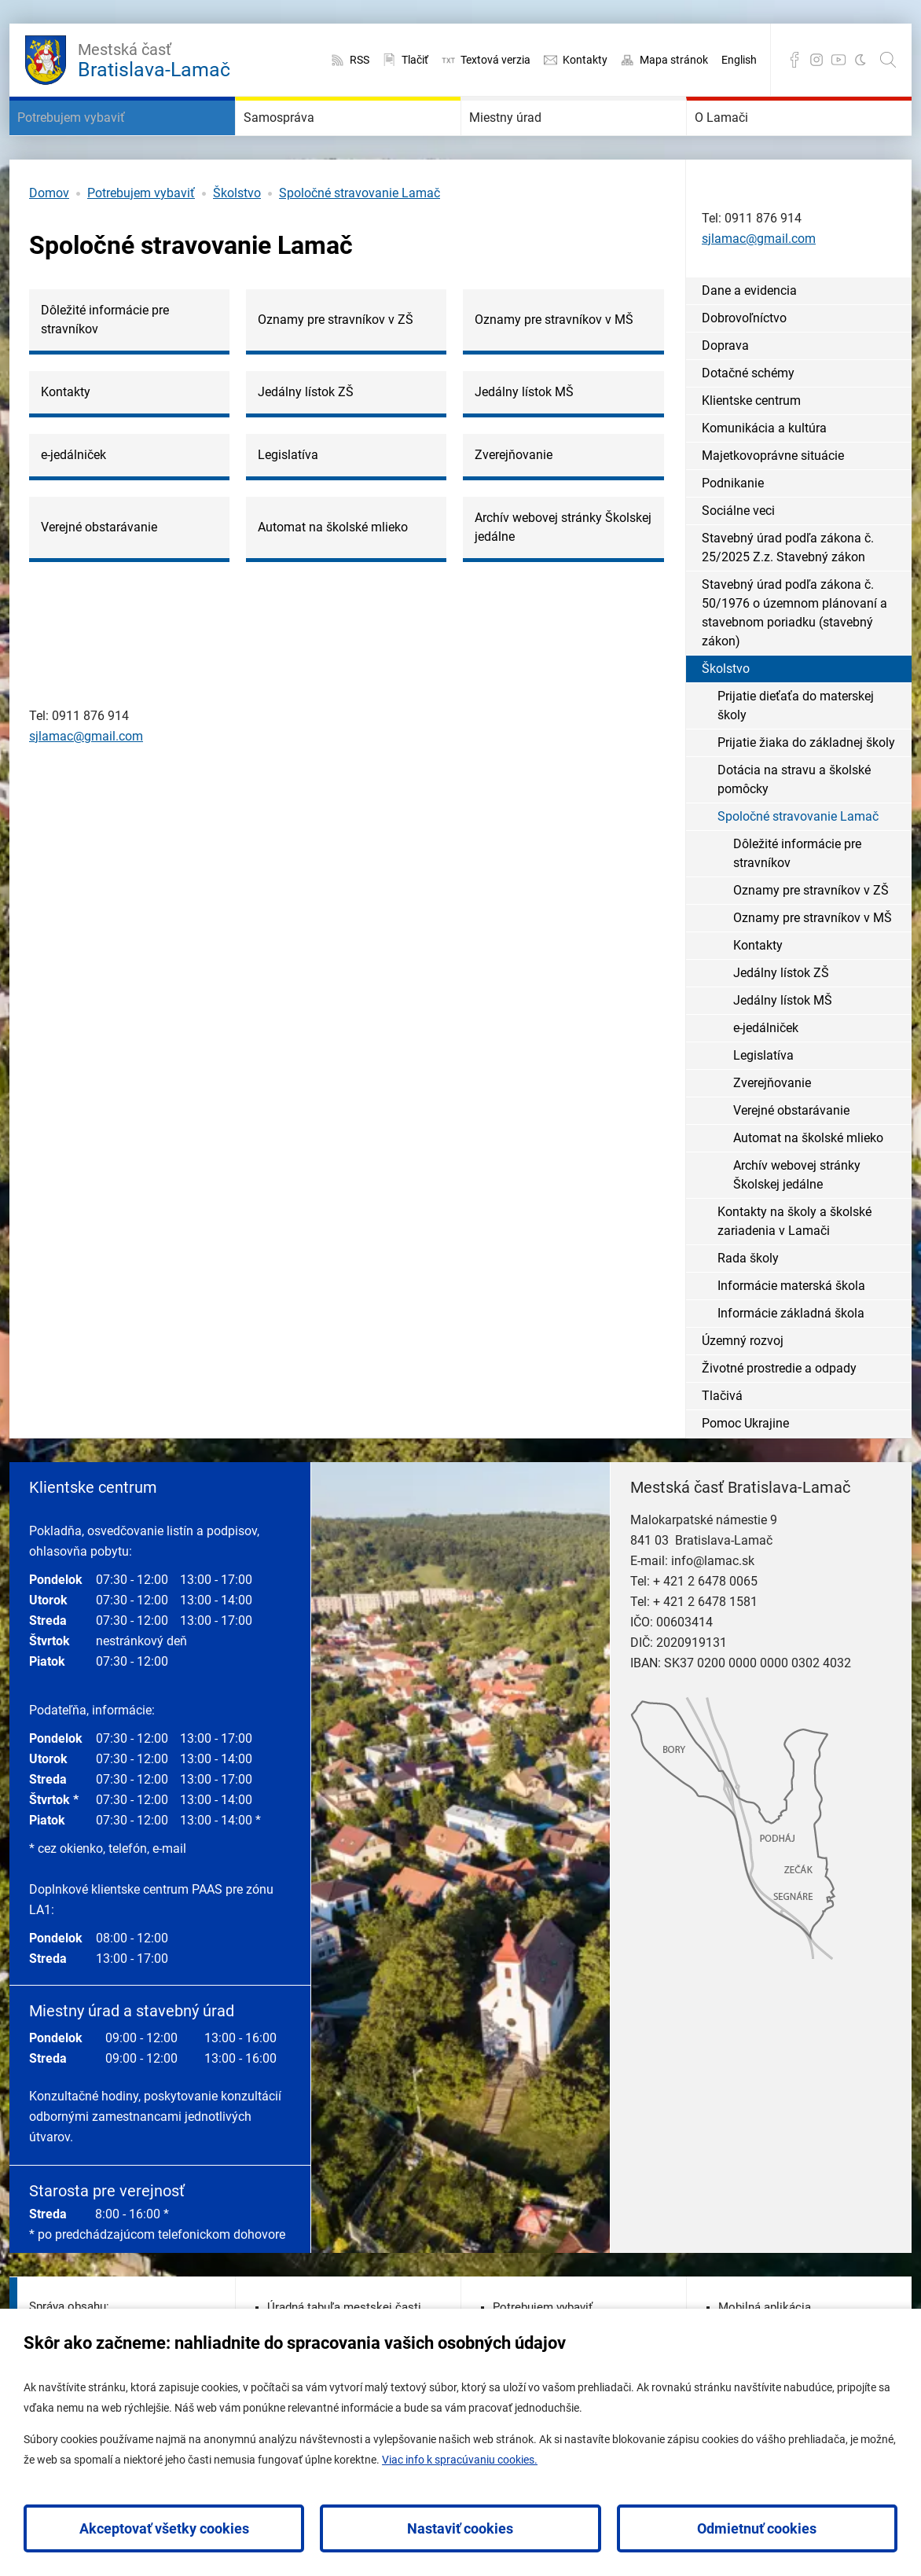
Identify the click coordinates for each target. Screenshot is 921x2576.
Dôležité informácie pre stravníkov (797, 900)
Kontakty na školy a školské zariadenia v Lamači (794, 1268)
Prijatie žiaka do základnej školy (806, 789)
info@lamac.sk (712, 1607)
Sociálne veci (738, 557)
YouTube (838, 60)
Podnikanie (733, 530)
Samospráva (303, 141)
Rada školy (748, 1305)
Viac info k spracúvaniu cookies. (460, 2459)
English (739, 59)
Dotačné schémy (748, 420)
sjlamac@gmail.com (86, 783)
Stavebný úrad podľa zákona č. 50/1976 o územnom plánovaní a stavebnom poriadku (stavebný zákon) (794, 660)
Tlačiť (415, 59)
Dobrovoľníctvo (744, 365)
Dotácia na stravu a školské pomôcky (794, 826)
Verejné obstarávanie (791, 1157)
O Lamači (743, 141)
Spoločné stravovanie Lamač (359, 240)
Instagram (816, 60)
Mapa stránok (674, 59)
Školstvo (237, 240)
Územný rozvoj (742, 1387)
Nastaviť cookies (460, 2528)
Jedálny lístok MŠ (782, 1047)
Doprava (725, 392)
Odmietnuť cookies (756, 2528)
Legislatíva (763, 1102)
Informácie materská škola (791, 1332)
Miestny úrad (531, 141)
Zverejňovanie (772, 1130)
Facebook (794, 60)
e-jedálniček (765, 1075)
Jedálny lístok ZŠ (781, 1019)
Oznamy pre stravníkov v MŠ (812, 964)
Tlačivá (722, 1442)
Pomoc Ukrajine (745, 1470)
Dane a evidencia (749, 337)
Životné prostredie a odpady (779, 1415)
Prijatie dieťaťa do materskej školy (795, 753)
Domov (49, 240)
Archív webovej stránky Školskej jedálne (796, 1222)
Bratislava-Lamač (154, 58)
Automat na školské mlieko (808, 1185)
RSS (359, 59)
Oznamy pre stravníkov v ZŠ (811, 937)
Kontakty (585, 59)
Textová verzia (495, 59)
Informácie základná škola (790, 1360)
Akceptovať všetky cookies (164, 2528)
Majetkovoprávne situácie (773, 502)
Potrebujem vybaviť (105, 141)
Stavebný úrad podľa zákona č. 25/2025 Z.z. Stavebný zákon (788, 595)
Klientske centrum (751, 447)
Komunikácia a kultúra (764, 475)
